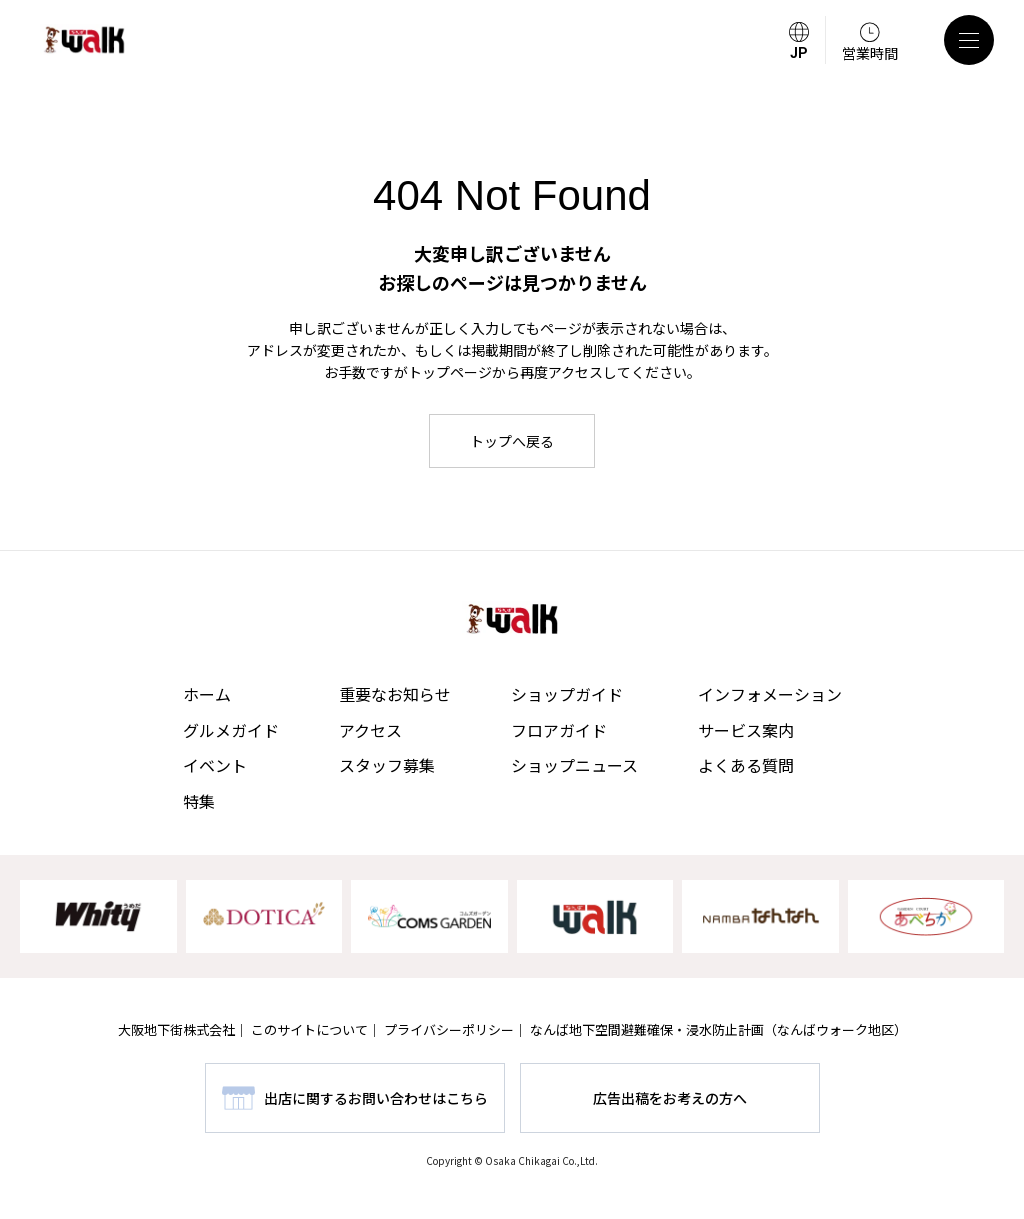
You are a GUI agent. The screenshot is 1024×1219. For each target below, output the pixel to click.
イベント (215, 765)
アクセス (370, 730)
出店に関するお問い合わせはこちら (376, 1098)
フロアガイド (559, 730)
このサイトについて (309, 1029)
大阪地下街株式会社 (176, 1029)
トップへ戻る (512, 441)
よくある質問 (746, 765)
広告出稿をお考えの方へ (670, 1098)
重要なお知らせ (395, 694)
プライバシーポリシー (449, 1029)
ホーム (207, 694)
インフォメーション (770, 694)
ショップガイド (567, 694)
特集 (199, 801)
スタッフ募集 (387, 765)
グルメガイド (231, 730)
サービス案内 (746, 730)
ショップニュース (574, 765)
